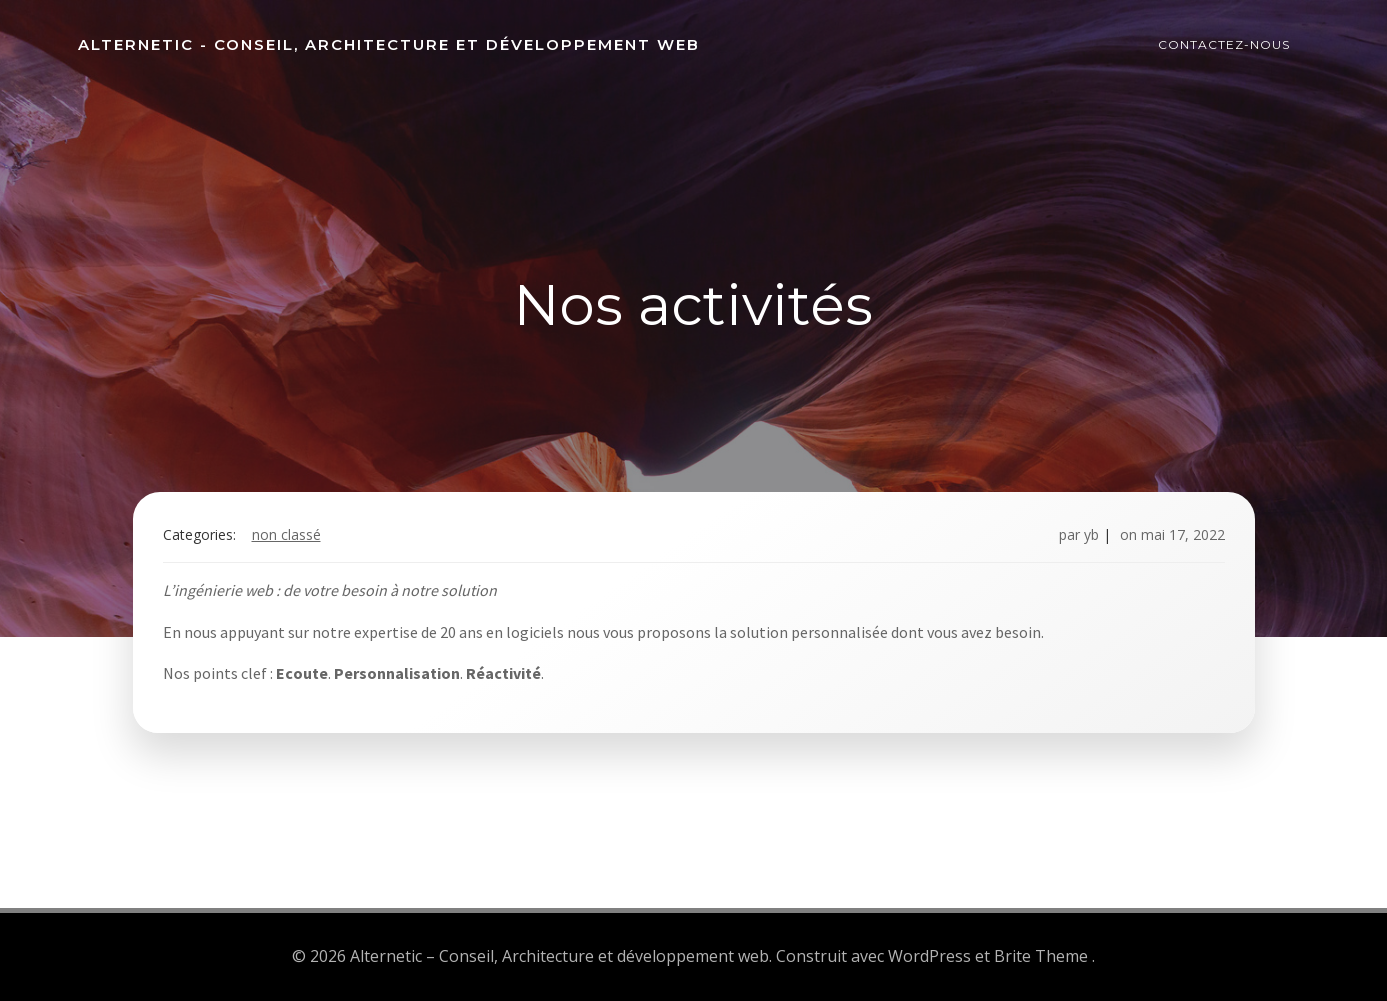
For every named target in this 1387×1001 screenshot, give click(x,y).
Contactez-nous (1224, 44)
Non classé (286, 534)
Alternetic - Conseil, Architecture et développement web (389, 44)
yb (1091, 534)
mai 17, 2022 (1183, 534)
